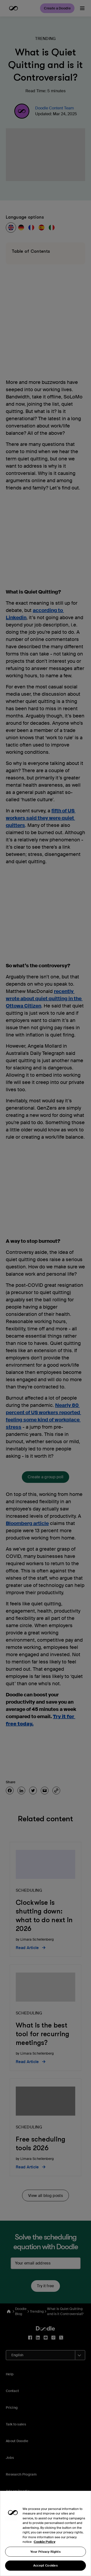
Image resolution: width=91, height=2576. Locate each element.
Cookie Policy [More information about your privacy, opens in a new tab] (44, 2542)
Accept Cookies (45, 2565)
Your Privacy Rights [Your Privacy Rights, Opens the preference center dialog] (45, 2552)
